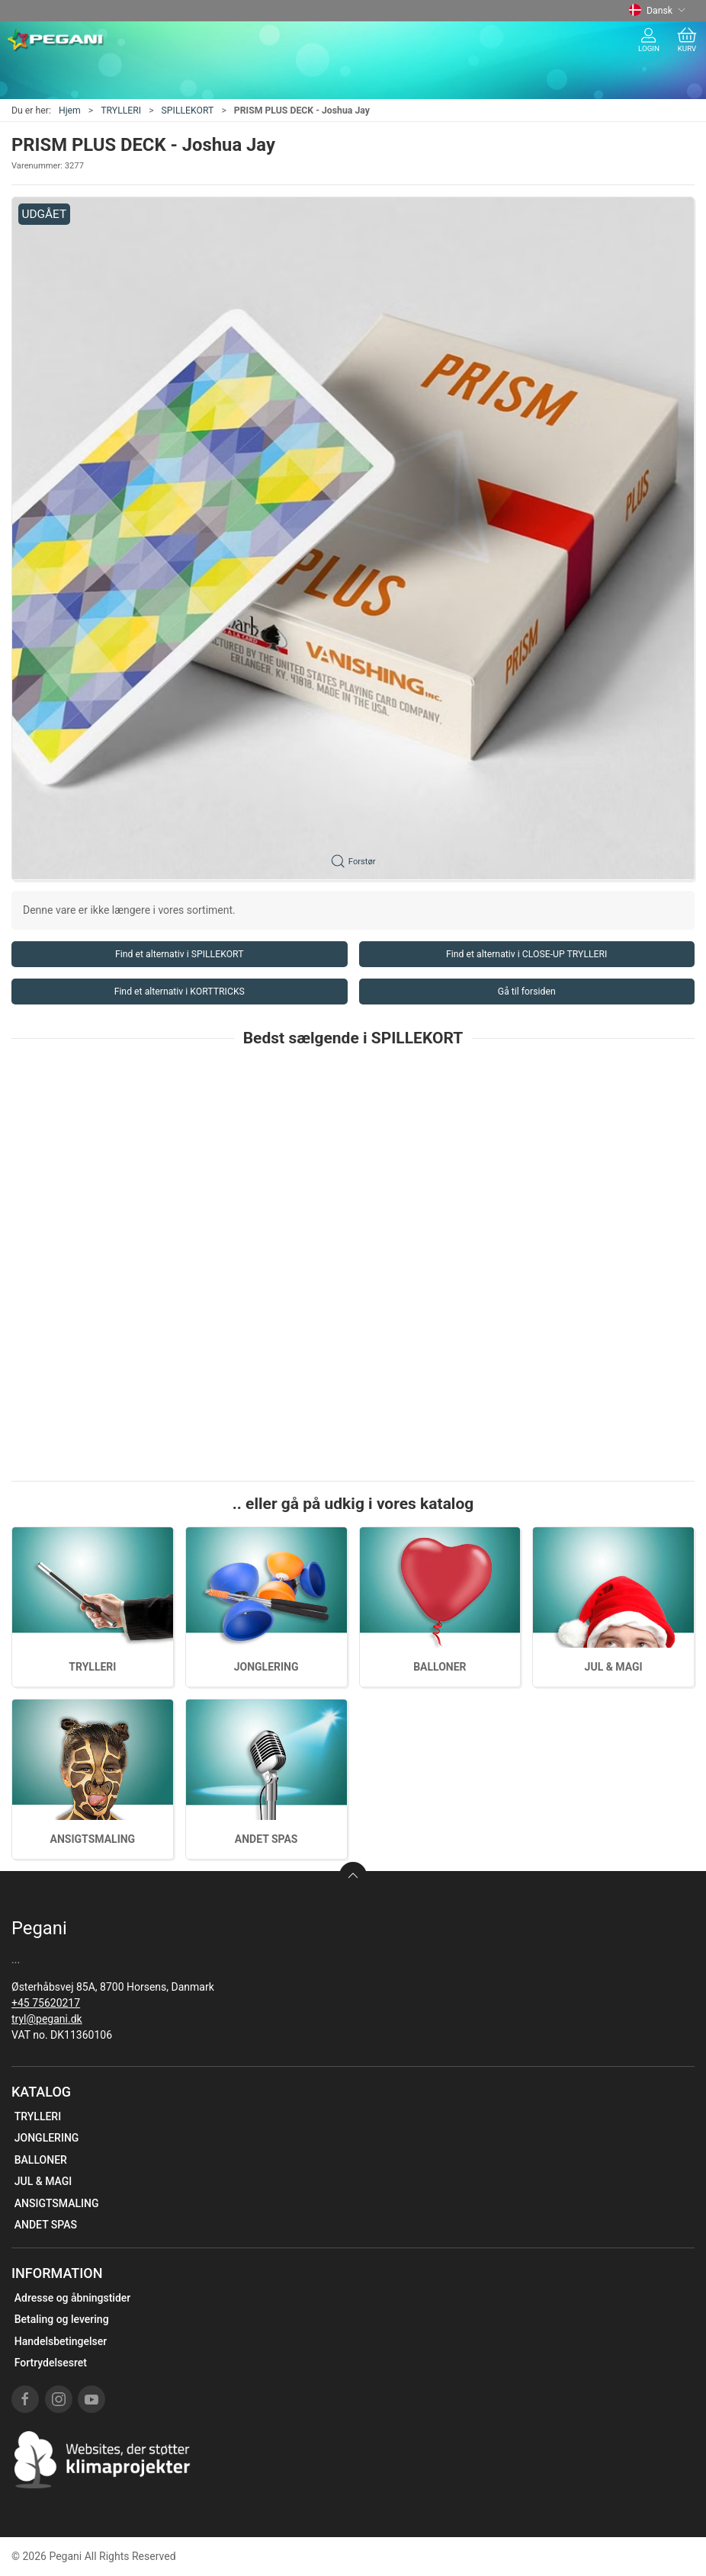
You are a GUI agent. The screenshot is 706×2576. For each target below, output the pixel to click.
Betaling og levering (61, 2319)
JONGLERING (266, 1667)
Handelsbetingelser (60, 2341)
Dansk (657, 11)
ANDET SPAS (266, 1839)
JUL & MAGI (614, 1667)
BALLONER (439, 1667)
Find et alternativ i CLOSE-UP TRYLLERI (526, 954)
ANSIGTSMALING (93, 1839)
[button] (353, 539)
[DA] (56, 40)
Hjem (70, 110)
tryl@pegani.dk (46, 2019)
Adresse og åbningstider (72, 2298)
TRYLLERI (121, 110)
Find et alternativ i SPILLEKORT (179, 954)
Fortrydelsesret (50, 2363)
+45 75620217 (45, 2003)
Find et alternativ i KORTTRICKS (179, 991)
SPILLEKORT (188, 110)
